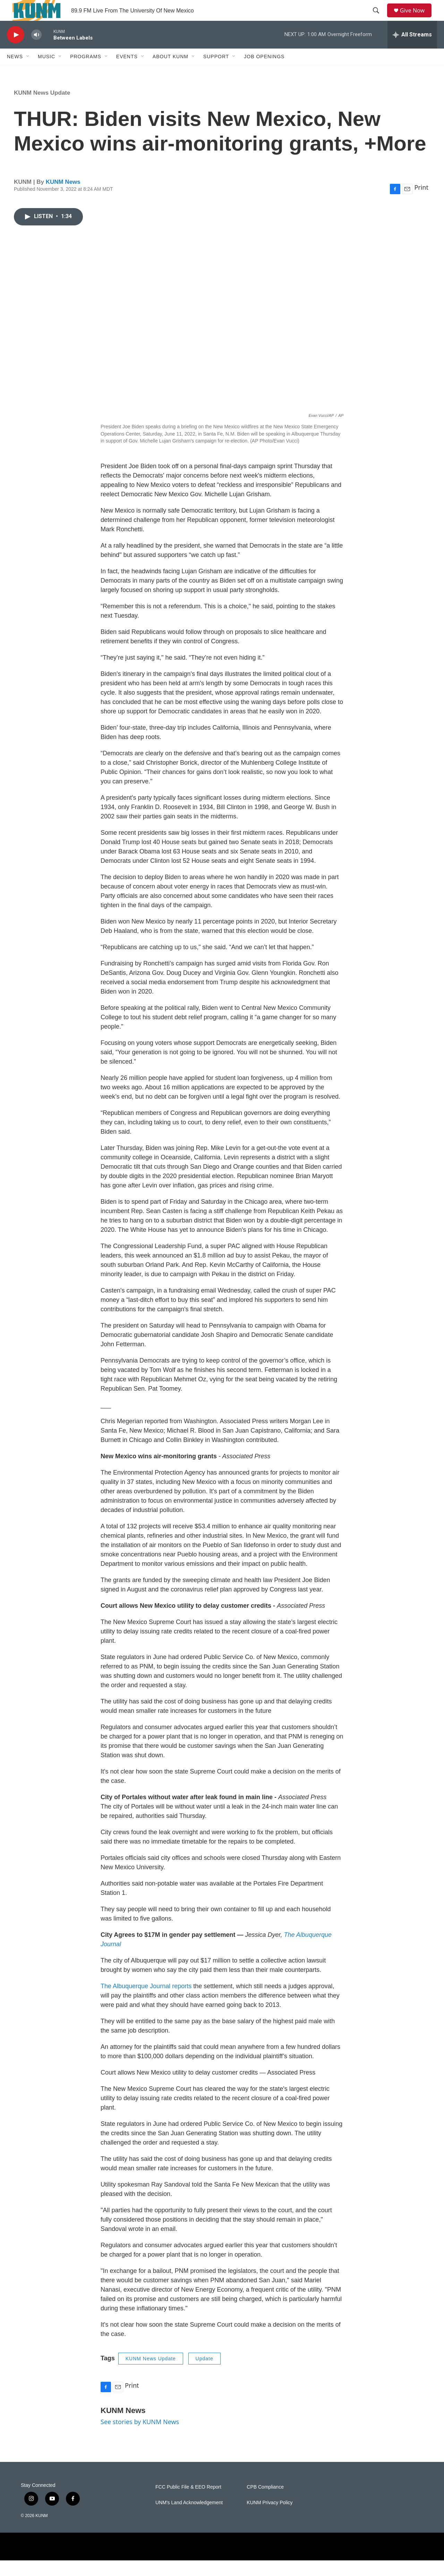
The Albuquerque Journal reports (146, 2001)
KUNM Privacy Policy (269, 2518)
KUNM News (63, 197)
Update (204, 2374)
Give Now (416, 18)
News (15, 72)
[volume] (36, 50)
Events (127, 72)
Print (421, 203)
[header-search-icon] (378, 18)
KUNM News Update (42, 108)
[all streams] (412, 50)
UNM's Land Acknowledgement (189, 2518)
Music (46, 72)
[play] (15, 50)
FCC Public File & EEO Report (188, 2502)
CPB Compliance (265, 2502)
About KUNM (170, 72)
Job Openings (264, 72)
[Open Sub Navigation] (28, 72)
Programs (85, 72)
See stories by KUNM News (140, 2437)
